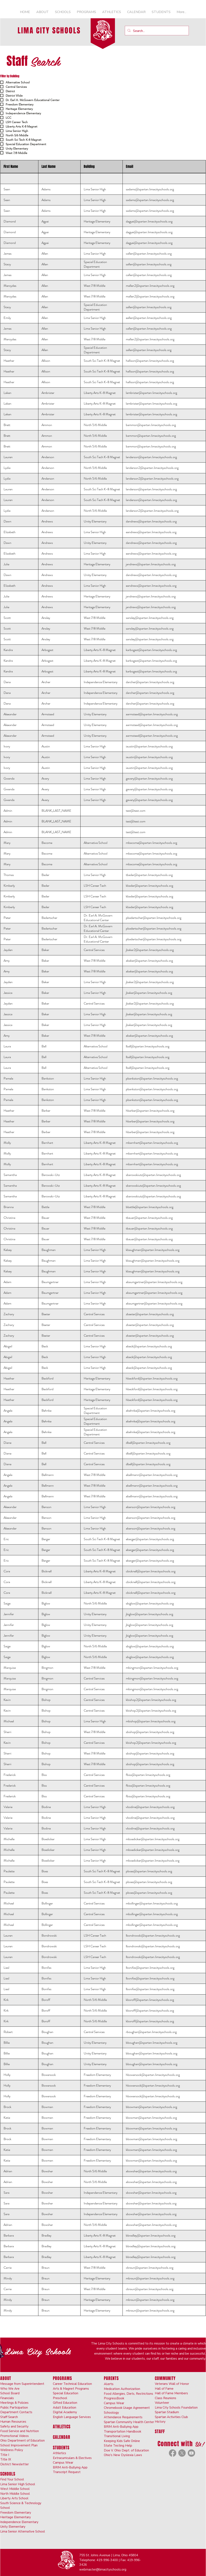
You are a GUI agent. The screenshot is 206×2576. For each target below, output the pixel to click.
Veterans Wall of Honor (172, 2384)
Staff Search (9, 2417)
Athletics (59, 2453)
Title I (4, 2455)
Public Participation (14, 2407)
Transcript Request (67, 2472)
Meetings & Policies (14, 2403)
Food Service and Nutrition (19, 2431)
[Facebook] (172, 2453)
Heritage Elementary (15, 2517)
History (160, 2422)
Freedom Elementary (15, 2512)
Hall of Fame (164, 2389)
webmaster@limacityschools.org (102, 2569)
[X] (182, 2453)
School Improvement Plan (19, 2445)
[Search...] (156, 31)
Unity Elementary (12, 2527)
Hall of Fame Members (171, 2393)
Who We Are (10, 2389)
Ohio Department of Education (22, 2440)
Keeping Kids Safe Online (122, 2441)
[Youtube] (191, 2453)
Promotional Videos (14, 2436)
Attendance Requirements (123, 2417)
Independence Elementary (19, 2522)
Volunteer (162, 2403)
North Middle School (15, 2494)
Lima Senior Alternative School (22, 2531)
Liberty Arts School (14, 2498)
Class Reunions (165, 2398)
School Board (10, 2393)
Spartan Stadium (167, 2412)
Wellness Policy (11, 2450)
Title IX (5, 2459)
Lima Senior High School (17, 2484)
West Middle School (15, 2489)
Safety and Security (14, 2426)
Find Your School (12, 2479)
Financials (7, 2398)
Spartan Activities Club (171, 2417)
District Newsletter (14, 2464)
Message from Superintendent (22, 2384)
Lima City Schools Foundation (176, 2407)
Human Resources (13, 2422)
